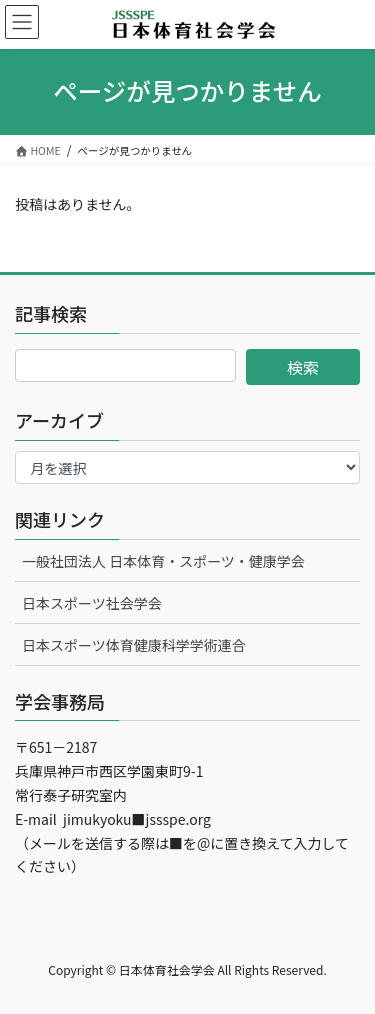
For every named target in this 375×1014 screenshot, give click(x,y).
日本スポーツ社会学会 (92, 603)
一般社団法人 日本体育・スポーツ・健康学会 (163, 561)
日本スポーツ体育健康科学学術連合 (134, 645)
